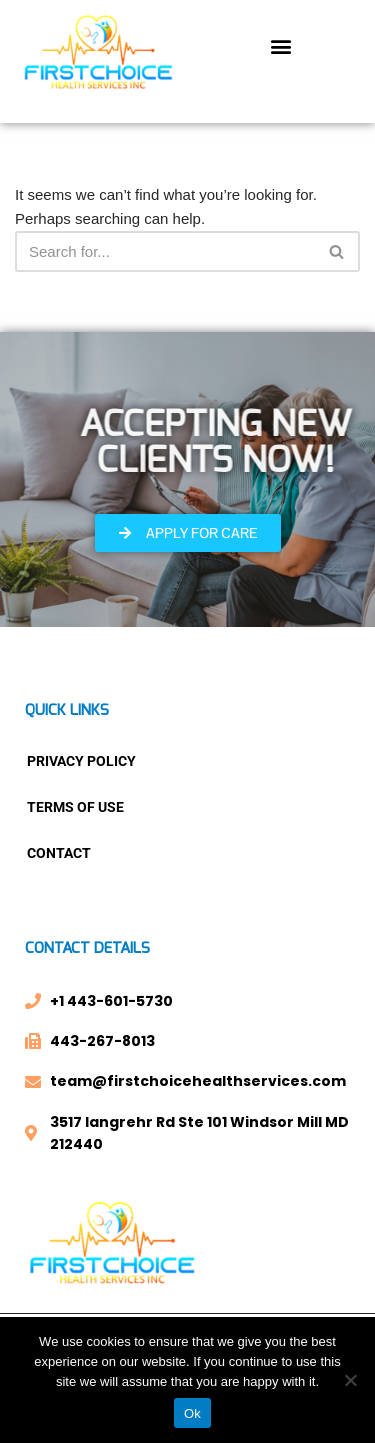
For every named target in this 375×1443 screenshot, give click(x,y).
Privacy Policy (81, 761)
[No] (350, 1380)
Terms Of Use (75, 807)
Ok (192, 1413)
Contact (59, 853)
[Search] (165, 251)
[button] (281, 46)
